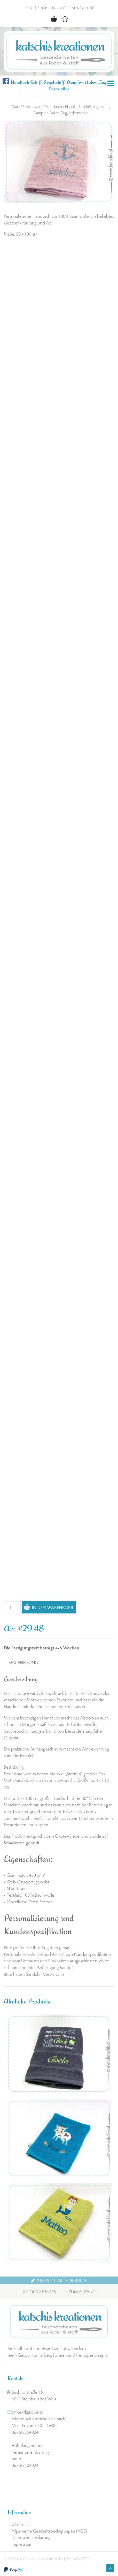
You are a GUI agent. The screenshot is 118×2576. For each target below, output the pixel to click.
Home (29, 7)
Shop (42, 7)
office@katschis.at (27, 2411)
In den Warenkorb (52, 1607)
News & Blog (83, 7)
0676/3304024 (25, 2432)
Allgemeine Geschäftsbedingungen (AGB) (49, 2530)
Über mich (59, 7)
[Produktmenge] (12, 1607)
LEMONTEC (76, 2558)
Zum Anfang (80, 2291)
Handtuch (54, 106)
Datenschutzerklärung (31, 2537)
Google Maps (39, 2291)
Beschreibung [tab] (23, 1662)
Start (16, 106)
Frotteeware (33, 106)
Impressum (21, 2544)
